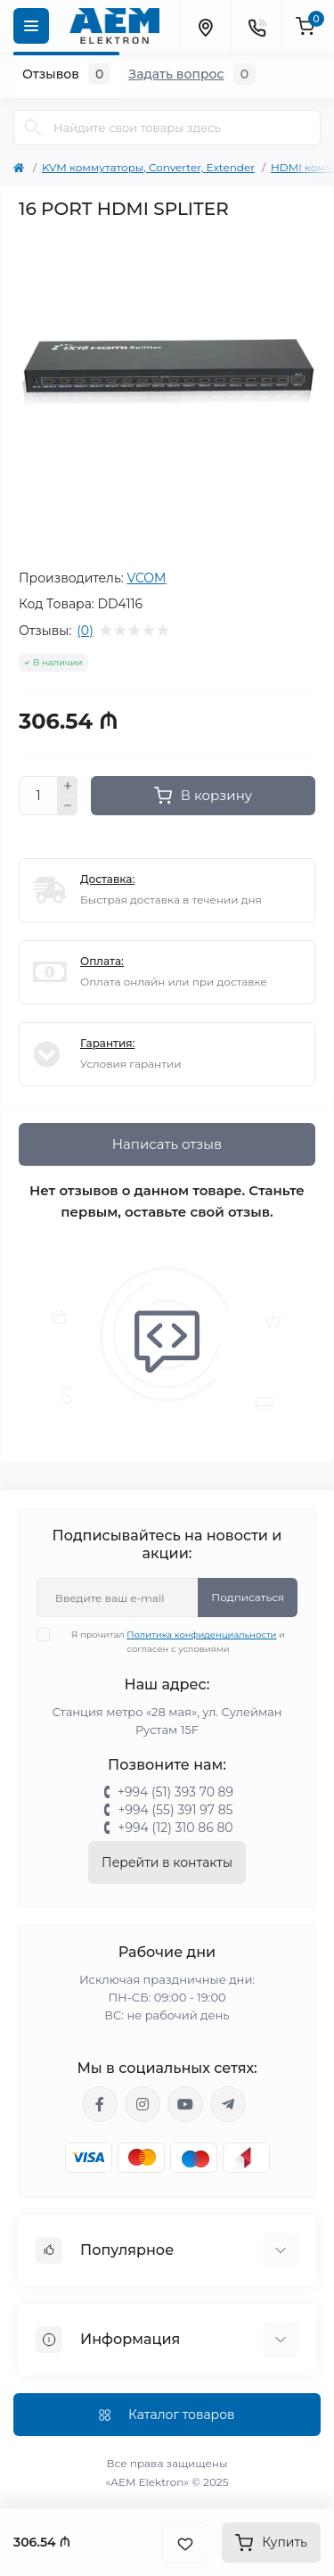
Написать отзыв (167, 1143)
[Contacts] (256, 26)
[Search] (33, 127)
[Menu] (31, 26)
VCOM (146, 578)
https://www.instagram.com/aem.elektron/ (142, 2104)
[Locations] (205, 26)
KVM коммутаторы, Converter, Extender (148, 167)
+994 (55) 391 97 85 (175, 1810)
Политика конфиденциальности (201, 1634)
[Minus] (67, 806)
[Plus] (67, 786)
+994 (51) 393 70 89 (175, 1792)
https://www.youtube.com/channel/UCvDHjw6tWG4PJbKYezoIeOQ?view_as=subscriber (185, 2104)
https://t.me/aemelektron (228, 2104)
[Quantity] (38, 795)
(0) (85, 630)
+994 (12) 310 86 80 (175, 1828)
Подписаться (247, 1597)
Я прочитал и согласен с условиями (172, 1641)
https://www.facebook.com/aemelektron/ (99, 2104)
